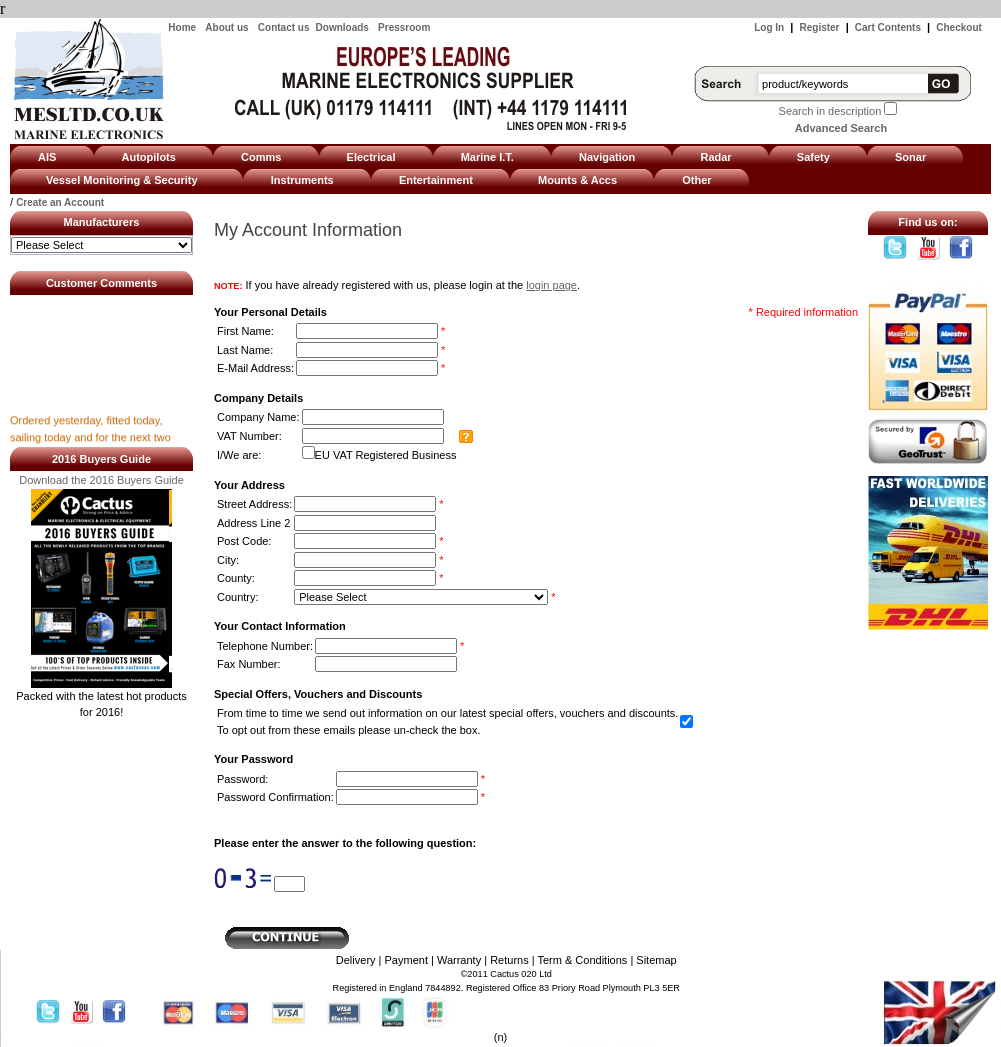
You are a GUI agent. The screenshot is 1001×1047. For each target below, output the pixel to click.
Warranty (459, 960)
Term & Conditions (582, 960)
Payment (406, 960)
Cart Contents (888, 27)
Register (820, 27)
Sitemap (656, 960)
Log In (769, 27)
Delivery (356, 960)
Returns (509, 960)
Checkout (959, 27)
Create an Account (60, 202)
